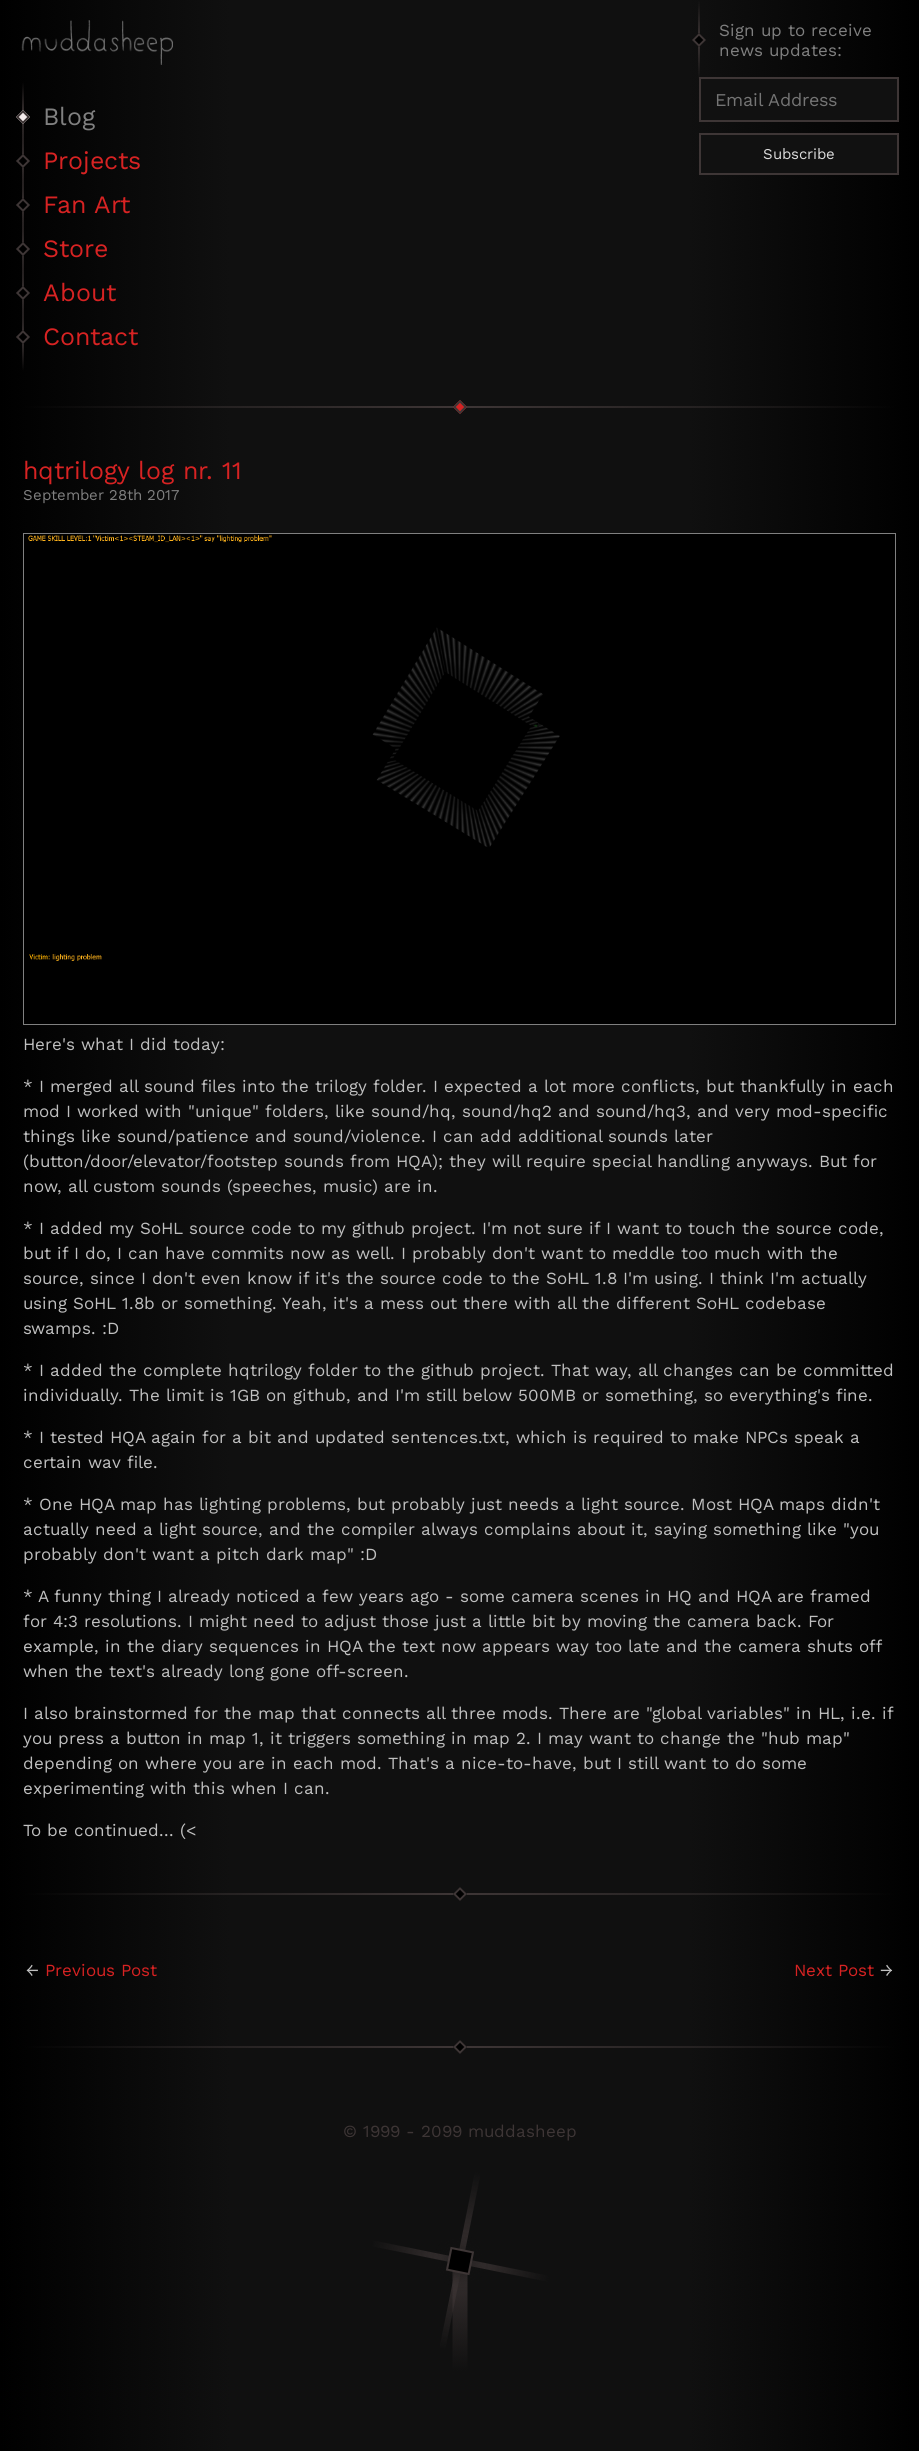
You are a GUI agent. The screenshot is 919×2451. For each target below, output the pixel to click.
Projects (92, 160)
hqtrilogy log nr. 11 (132, 470)
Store (75, 248)
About (79, 292)
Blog (69, 116)
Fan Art (86, 204)
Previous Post (101, 1970)
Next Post (834, 1970)
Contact (90, 336)
